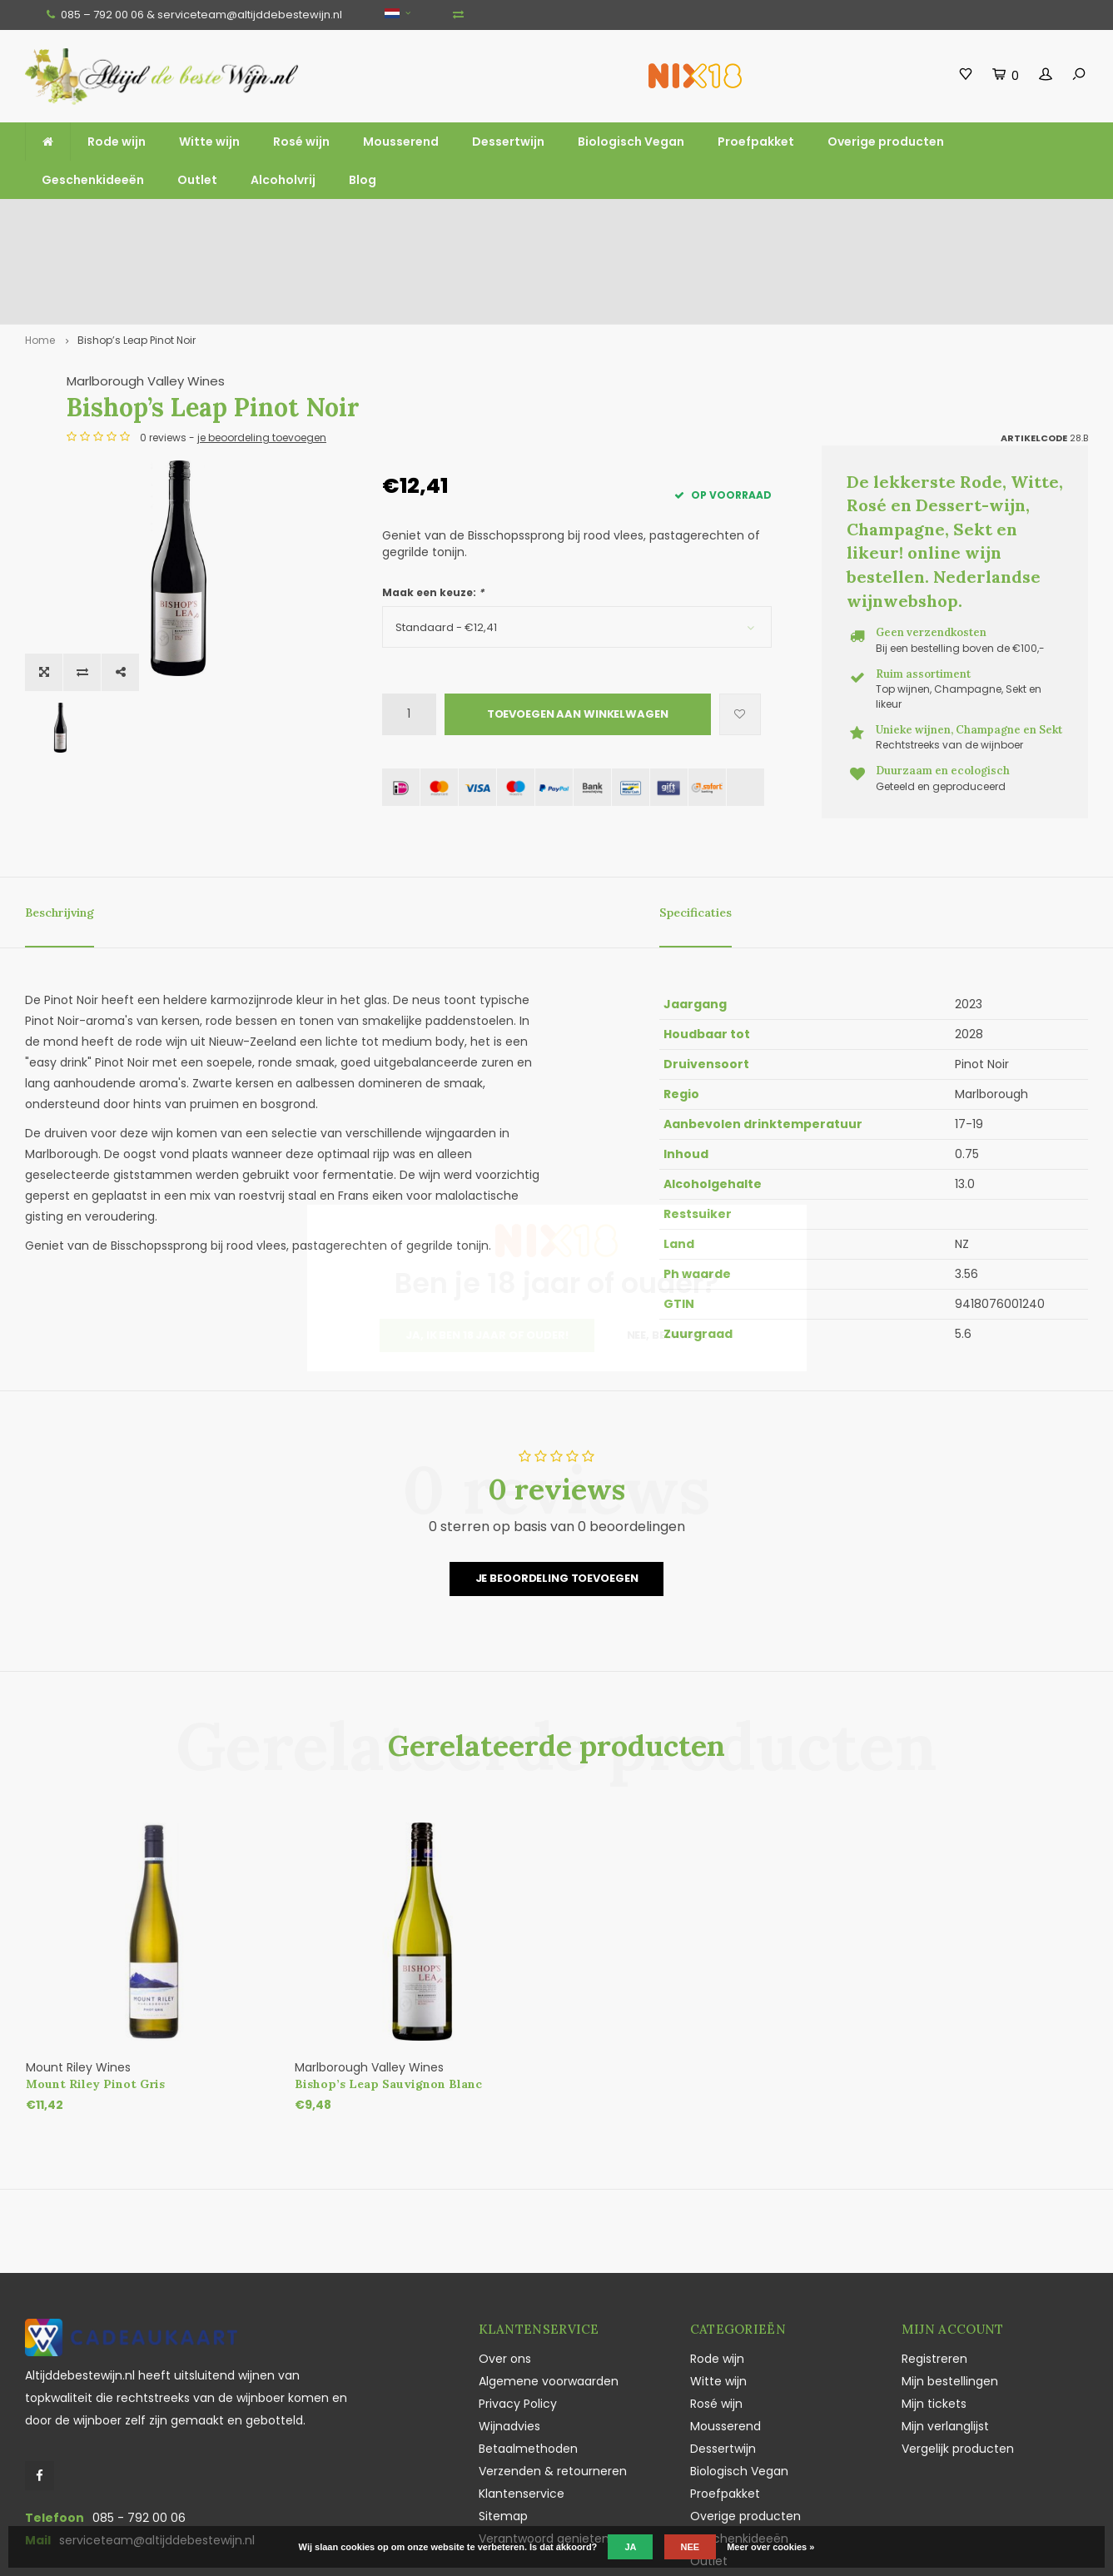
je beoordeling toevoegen (577, 359)
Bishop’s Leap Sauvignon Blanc (388, 1993)
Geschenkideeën (93, 180)
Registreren (934, 2268)
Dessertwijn (508, 141)
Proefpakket (756, 141)
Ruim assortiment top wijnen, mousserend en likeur (364, 221)
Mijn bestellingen (950, 2290)
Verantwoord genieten (544, 2447)
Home (40, 261)
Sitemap (503, 2425)
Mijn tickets (934, 2313)
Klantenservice (521, 2402)
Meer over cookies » (770, 2547)
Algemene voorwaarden (549, 2290)
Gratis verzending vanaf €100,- (102, 221)
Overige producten (885, 141)
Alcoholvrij (283, 180)
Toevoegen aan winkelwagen (577, 636)
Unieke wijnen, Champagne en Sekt (637, 221)
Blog (362, 180)
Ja (630, 2547)
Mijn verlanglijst (945, 2335)
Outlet (197, 180)
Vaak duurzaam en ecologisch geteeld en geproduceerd (888, 221)
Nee (690, 2547)
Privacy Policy (518, 2313)
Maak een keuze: (433, 514)
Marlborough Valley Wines (461, 302)
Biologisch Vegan (631, 141)
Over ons (505, 2268)
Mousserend (401, 141)
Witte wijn (209, 141)
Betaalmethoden (528, 2358)
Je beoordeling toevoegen (556, 1488)
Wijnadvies (509, 2335)
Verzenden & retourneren (553, 2380)
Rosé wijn (301, 141)
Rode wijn (116, 141)
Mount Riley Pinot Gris (95, 1993)
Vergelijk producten (958, 2358)
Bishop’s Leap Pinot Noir (136, 261)
